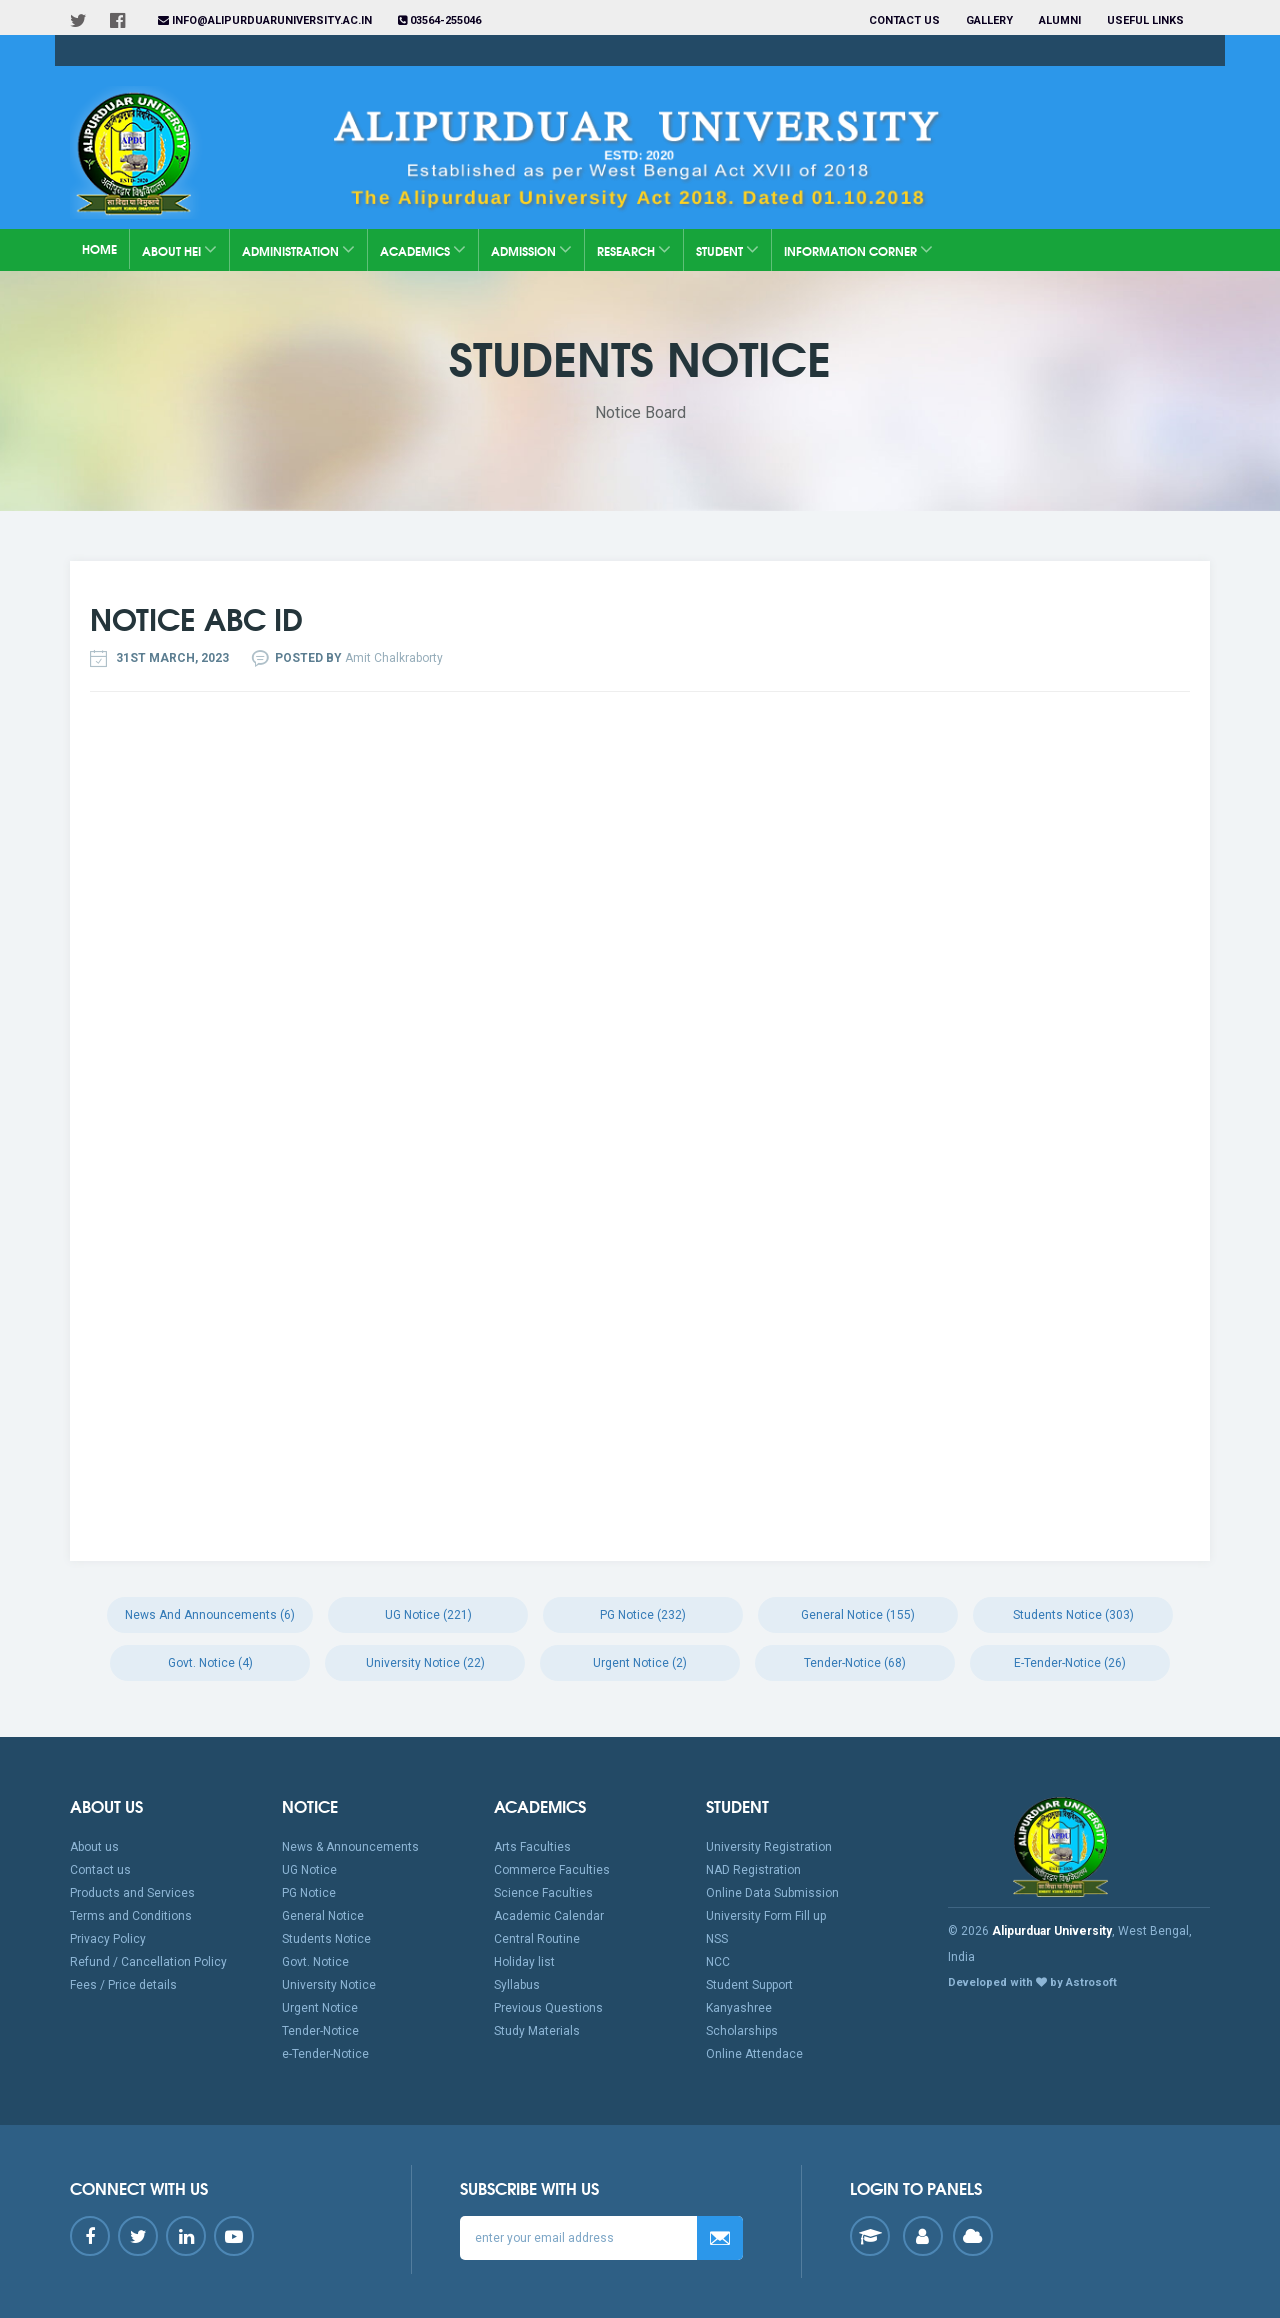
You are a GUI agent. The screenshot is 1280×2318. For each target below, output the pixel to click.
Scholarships (742, 2031)
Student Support (749, 1985)
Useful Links (1147, 20)
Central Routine (537, 1939)
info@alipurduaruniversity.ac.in (265, 20)
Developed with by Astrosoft (1032, 1982)
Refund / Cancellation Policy (148, 1962)
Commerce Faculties (552, 1870)
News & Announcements (350, 1847)
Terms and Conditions (131, 1916)
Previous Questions (548, 2008)
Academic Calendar (549, 1916)
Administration (298, 249)
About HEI (179, 249)
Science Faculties (543, 1893)
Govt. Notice (315, 1962)
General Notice (323, 1916)
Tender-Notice (320, 2031)
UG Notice (309, 1870)
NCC (718, 1962)
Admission (531, 249)
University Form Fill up (766, 1916)
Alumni (1060, 20)
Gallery (989, 20)
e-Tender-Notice (325, 2054)
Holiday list (524, 1962)
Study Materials (537, 2031)
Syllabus (517, 1985)
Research (634, 249)
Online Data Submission (772, 1893)
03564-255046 (439, 20)
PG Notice (309, 1893)
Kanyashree (739, 2008)
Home (99, 248)
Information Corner (858, 249)
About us (94, 1847)
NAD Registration (753, 1870)
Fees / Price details (123, 1985)
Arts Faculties (532, 1847)
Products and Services (132, 1893)
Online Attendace (754, 2054)
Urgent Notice (320, 2008)
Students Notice (326, 1939)
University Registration (769, 1847)
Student (727, 249)
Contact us (904, 20)
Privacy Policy (108, 1939)
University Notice (329, 1985)
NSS (717, 1939)
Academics (423, 249)
